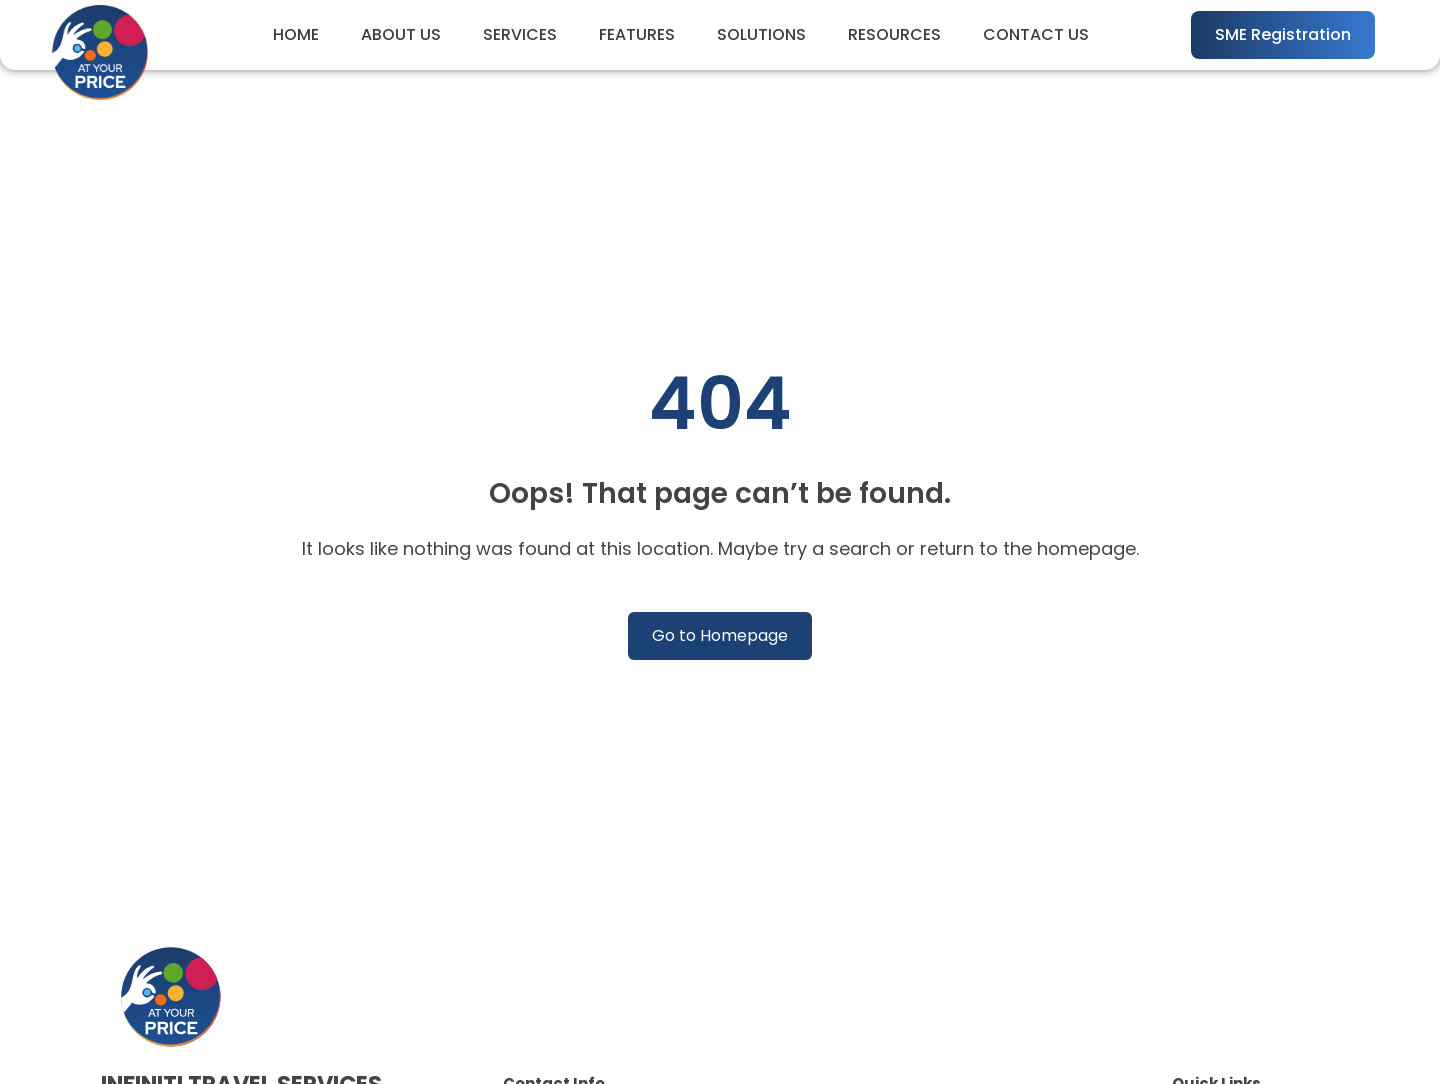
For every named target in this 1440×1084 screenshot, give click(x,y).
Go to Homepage (720, 635)
